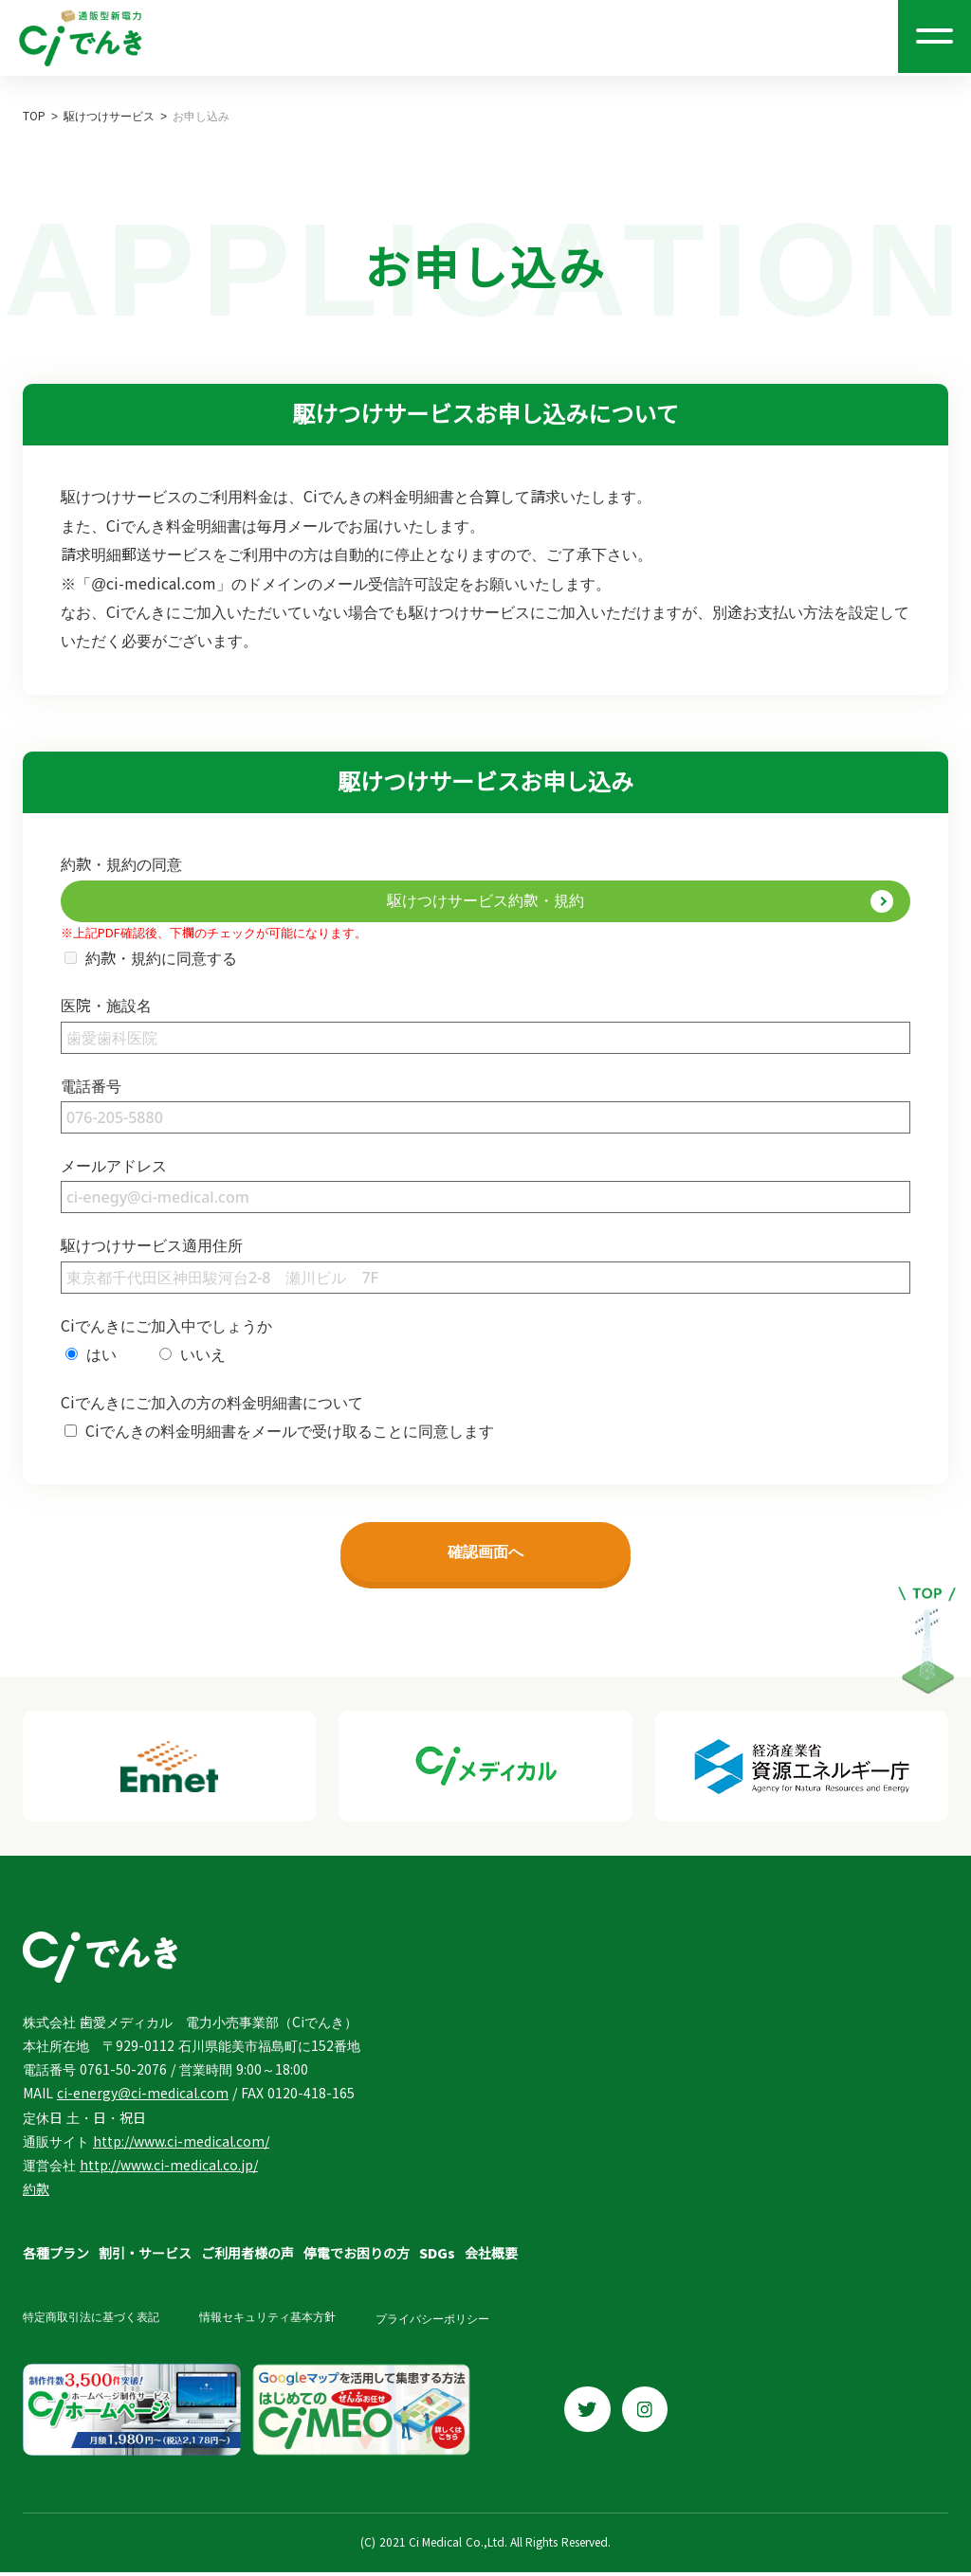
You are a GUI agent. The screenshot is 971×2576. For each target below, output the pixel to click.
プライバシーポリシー (447, 2323)
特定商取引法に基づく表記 (91, 2323)
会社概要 (491, 2259)
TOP (34, 116)
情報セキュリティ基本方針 (275, 2323)
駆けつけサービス (109, 116)
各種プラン (56, 2259)
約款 (36, 2195)
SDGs (437, 2259)
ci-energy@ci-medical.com (143, 2099)
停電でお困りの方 (356, 2259)
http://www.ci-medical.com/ (181, 2147)
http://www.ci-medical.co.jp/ (169, 2171)
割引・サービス (145, 2259)
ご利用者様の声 (247, 2259)
